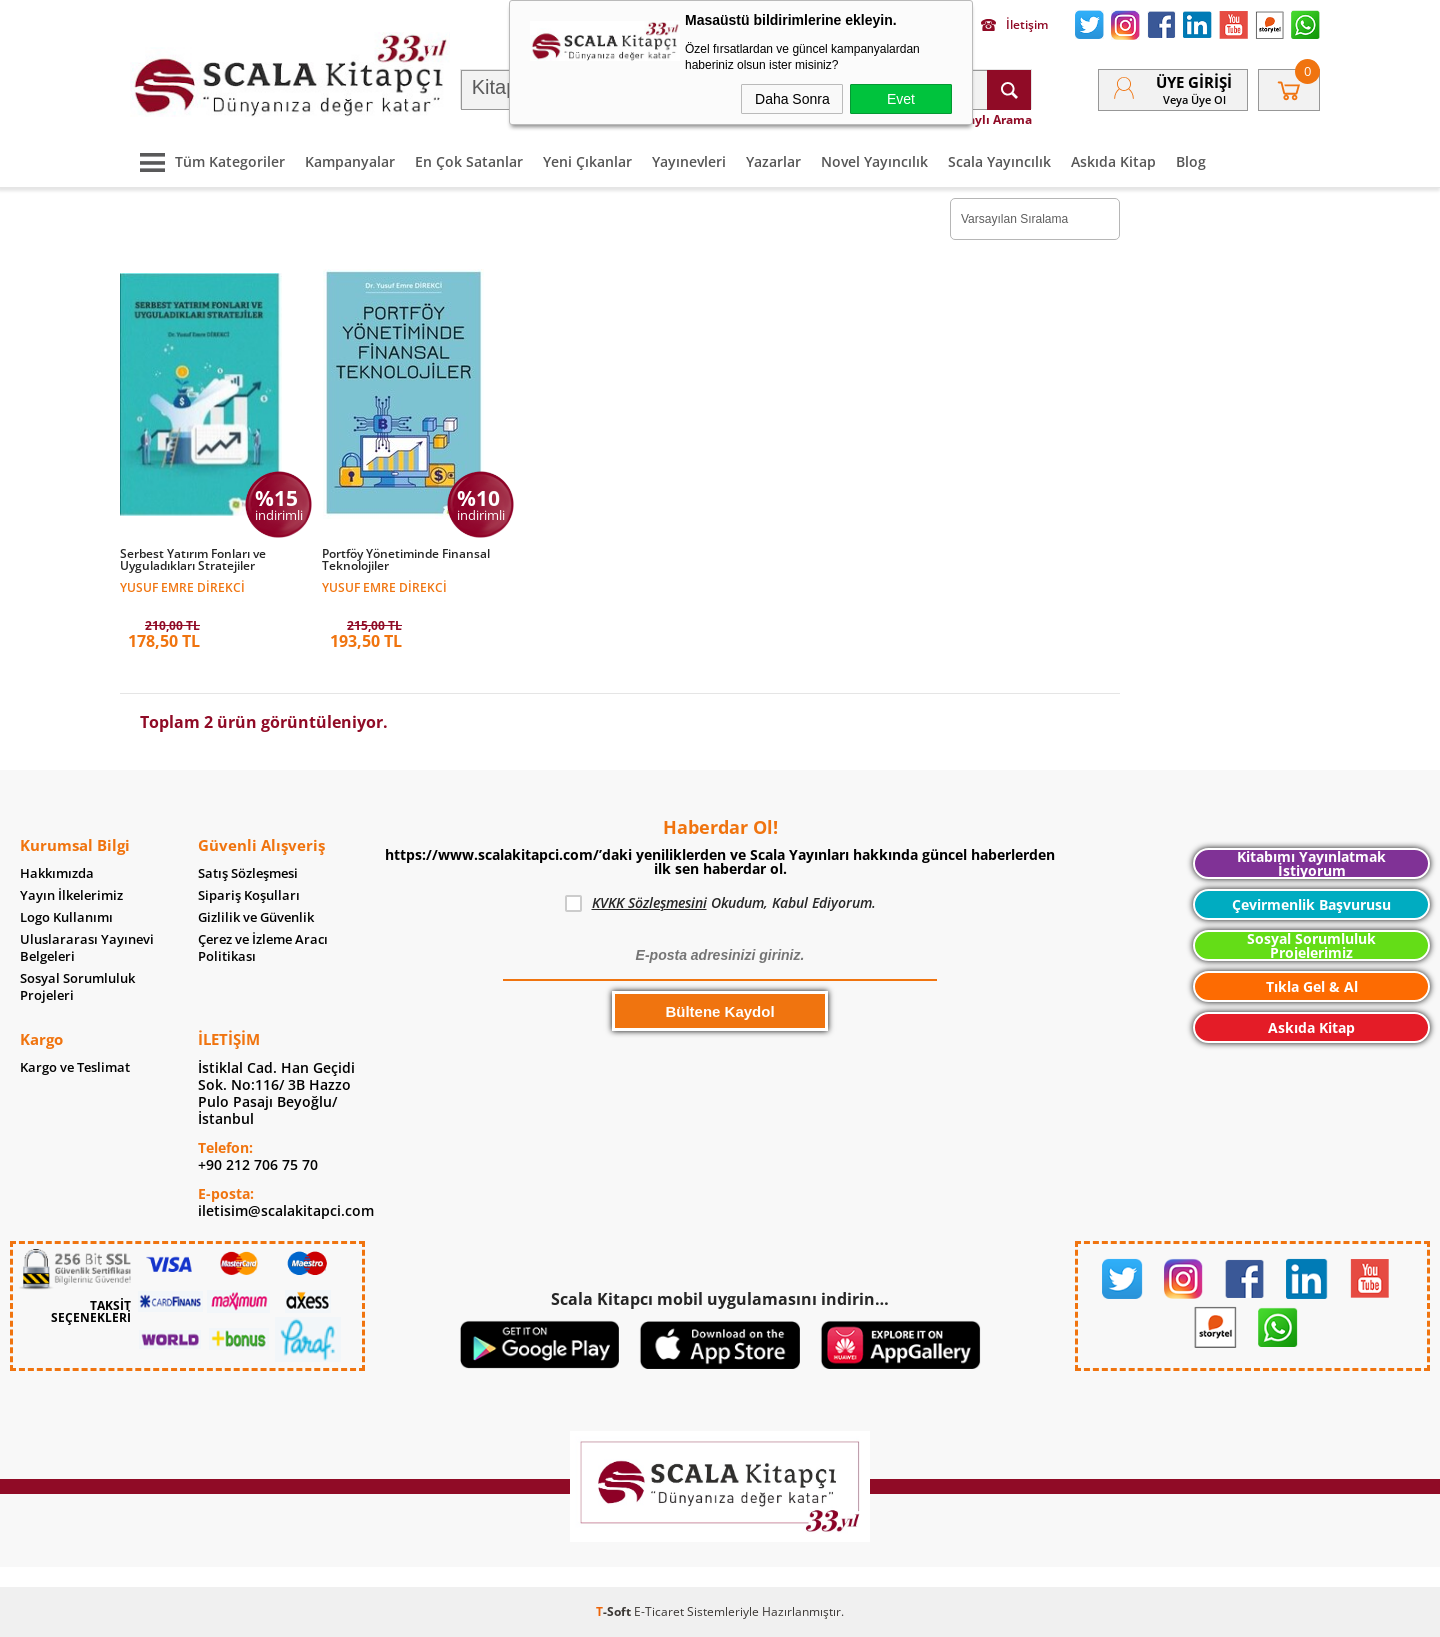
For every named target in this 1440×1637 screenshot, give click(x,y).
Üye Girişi (1194, 82)
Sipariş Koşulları (249, 895)
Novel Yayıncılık (874, 161)
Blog (1191, 161)
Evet (901, 99)
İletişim (1014, 25)
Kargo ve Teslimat (75, 1067)
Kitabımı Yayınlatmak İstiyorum (1311, 863)
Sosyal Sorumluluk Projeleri (77, 987)
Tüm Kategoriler (207, 161)
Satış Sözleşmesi (248, 873)
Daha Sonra (792, 99)
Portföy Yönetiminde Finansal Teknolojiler (406, 560)
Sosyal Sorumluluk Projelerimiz (1311, 945)
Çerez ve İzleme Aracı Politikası (263, 948)
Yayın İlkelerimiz (71, 895)
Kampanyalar (350, 161)
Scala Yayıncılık (999, 161)
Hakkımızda (57, 873)
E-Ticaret (659, 1611)
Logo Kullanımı (66, 917)
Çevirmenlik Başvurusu (1311, 904)
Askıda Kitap (1113, 161)
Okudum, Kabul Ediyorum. (720, 903)
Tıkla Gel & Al (1312, 986)
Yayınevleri (689, 161)
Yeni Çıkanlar (587, 161)
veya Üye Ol (1194, 99)
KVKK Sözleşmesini (649, 902)
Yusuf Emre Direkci (182, 586)
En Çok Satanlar (469, 161)
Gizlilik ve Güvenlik (256, 917)
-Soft (615, 1611)
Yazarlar (773, 161)
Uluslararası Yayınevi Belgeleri (87, 948)
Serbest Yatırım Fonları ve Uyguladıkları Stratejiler (193, 560)
